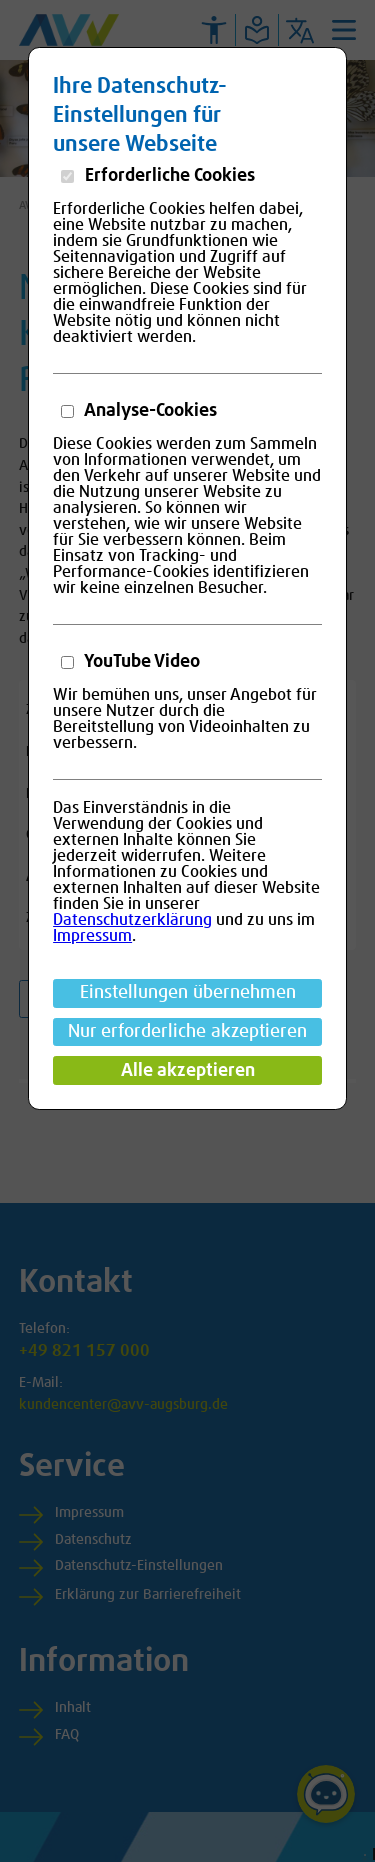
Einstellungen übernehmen (188, 993)
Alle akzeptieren (188, 1071)
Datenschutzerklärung (132, 920)
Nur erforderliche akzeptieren (187, 1032)
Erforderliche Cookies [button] (168, 176)
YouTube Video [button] (140, 662)
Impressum (92, 936)
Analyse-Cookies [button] (149, 411)
